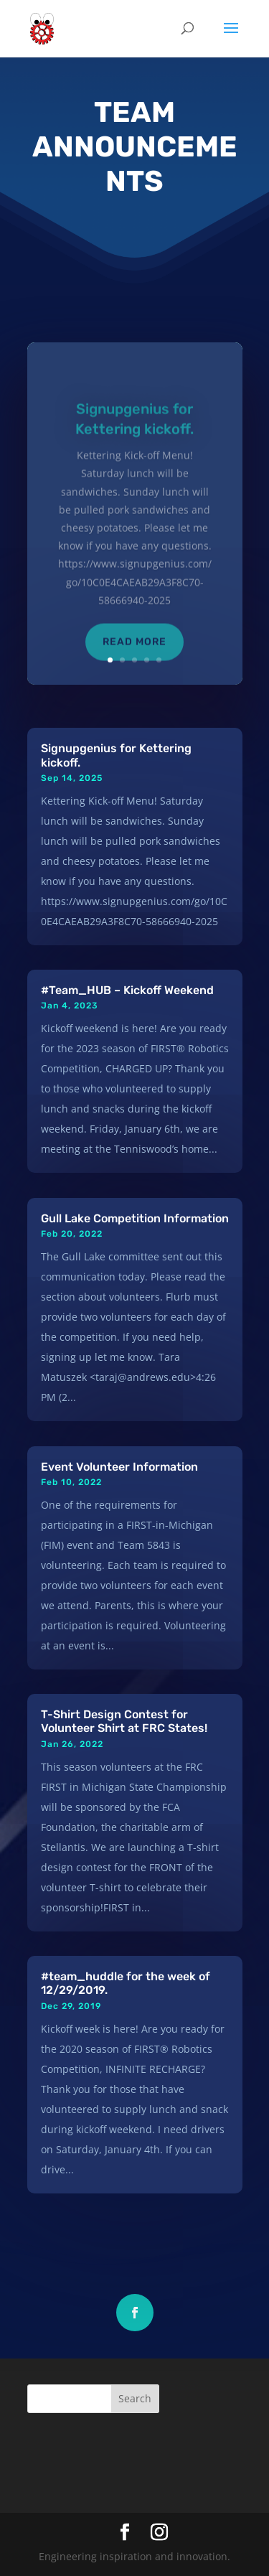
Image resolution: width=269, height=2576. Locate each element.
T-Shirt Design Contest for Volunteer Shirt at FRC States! (124, 1721)
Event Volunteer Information (119, 1467)
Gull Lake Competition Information (135, 1218)
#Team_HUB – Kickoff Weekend (127, 990)
